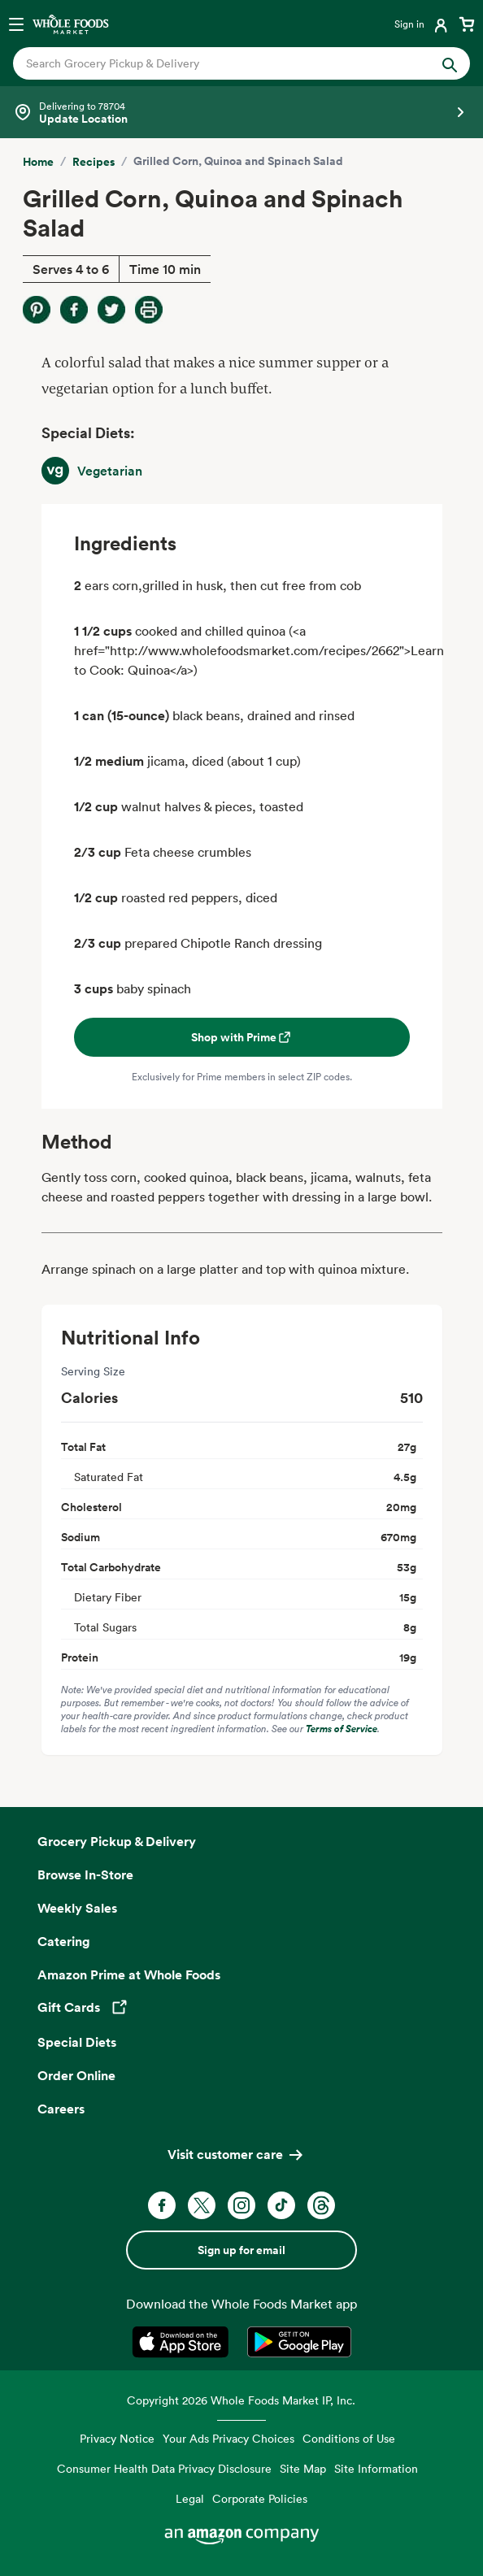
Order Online (76, 2075)
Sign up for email (241, 2250)
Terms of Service (341, 1728)
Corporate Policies (259, 2498)
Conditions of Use (348, 2438)
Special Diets (76, 2042)
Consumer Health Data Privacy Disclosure (164, 2468)
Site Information (376, 2468)
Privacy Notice (117, 2438)
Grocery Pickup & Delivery (116, 1841)
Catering (63, 1941)
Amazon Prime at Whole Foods (128, 1974)
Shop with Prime (242, 1037)
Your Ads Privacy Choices (228, 2438)
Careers (61, 2109)
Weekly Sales (77, 1908)
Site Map (303, 2468)
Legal (190, 2498)
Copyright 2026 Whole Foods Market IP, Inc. (241, 2400)
